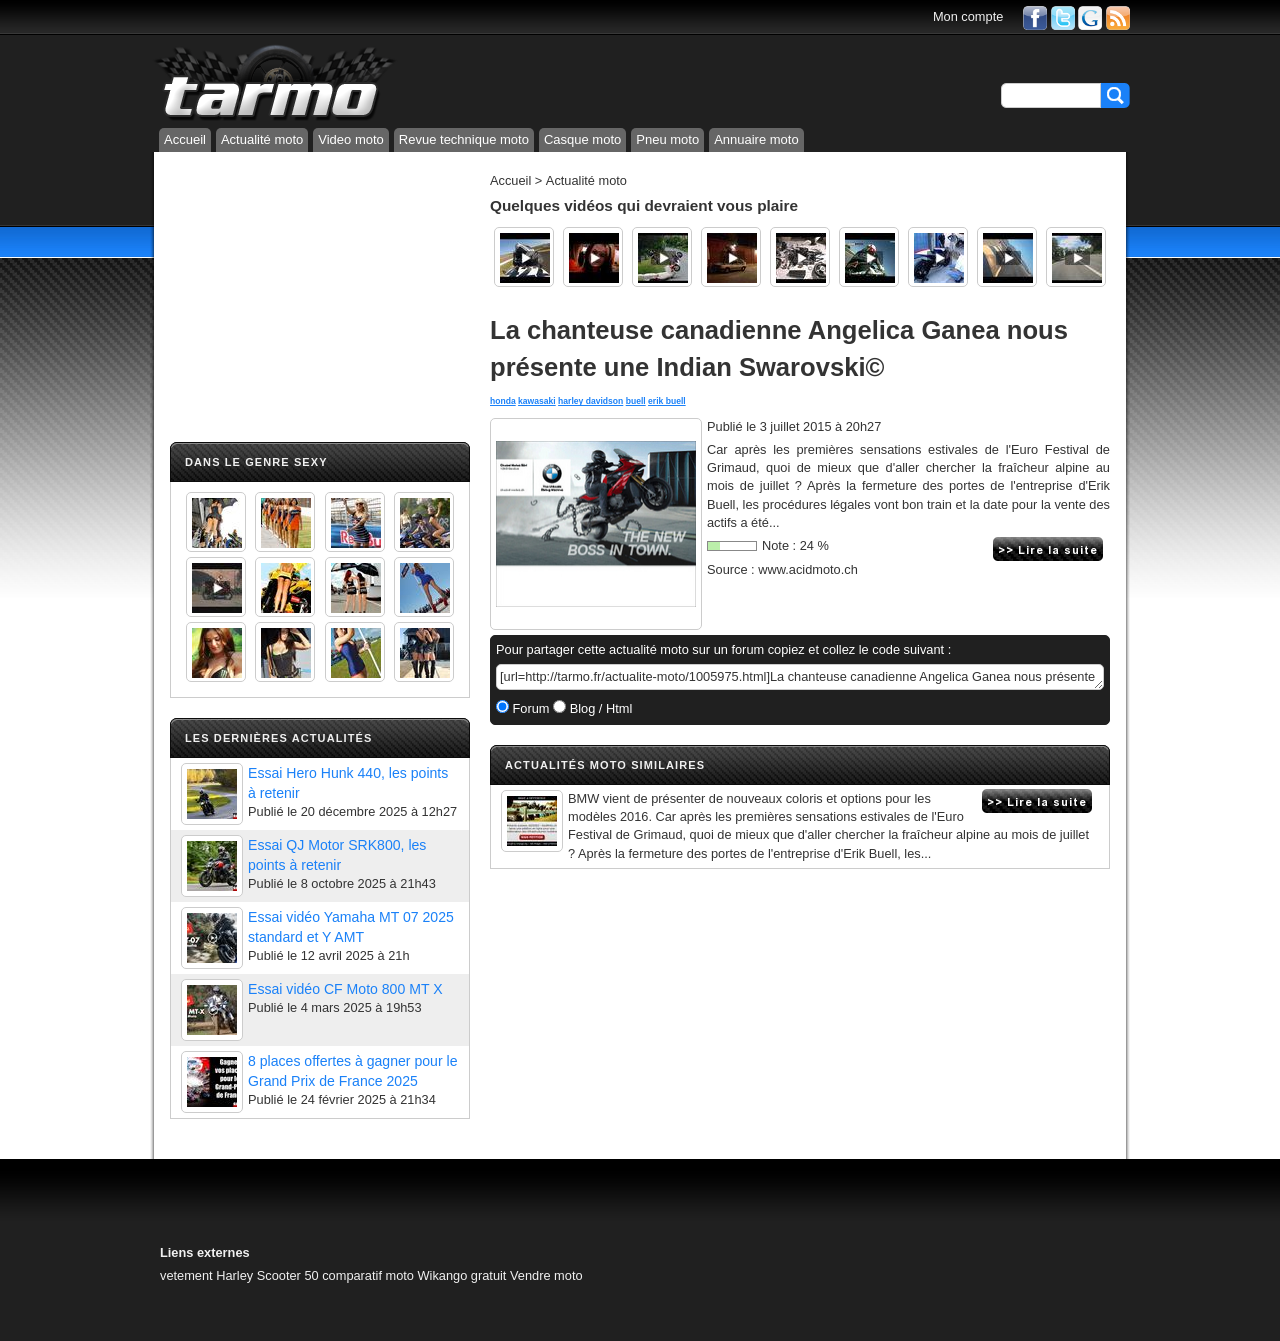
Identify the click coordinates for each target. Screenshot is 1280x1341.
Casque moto (582, 139)
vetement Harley (206, 1275)
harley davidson (590, 401)
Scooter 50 (288, 1275)
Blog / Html (599, 708)
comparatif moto (368, 1275)
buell (636, 401)
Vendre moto (546, 1275)
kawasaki (537, 401)
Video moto (351, 139)
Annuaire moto (756, 139)
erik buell (667, 401)
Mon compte (968, 16)
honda (503, 401)
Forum (529, 708)
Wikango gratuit (462, 1275)
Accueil (185, 139)
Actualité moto (262, 139)
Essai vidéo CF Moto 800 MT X (345, 989)
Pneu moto (667, 139)
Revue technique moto (464, 139)
